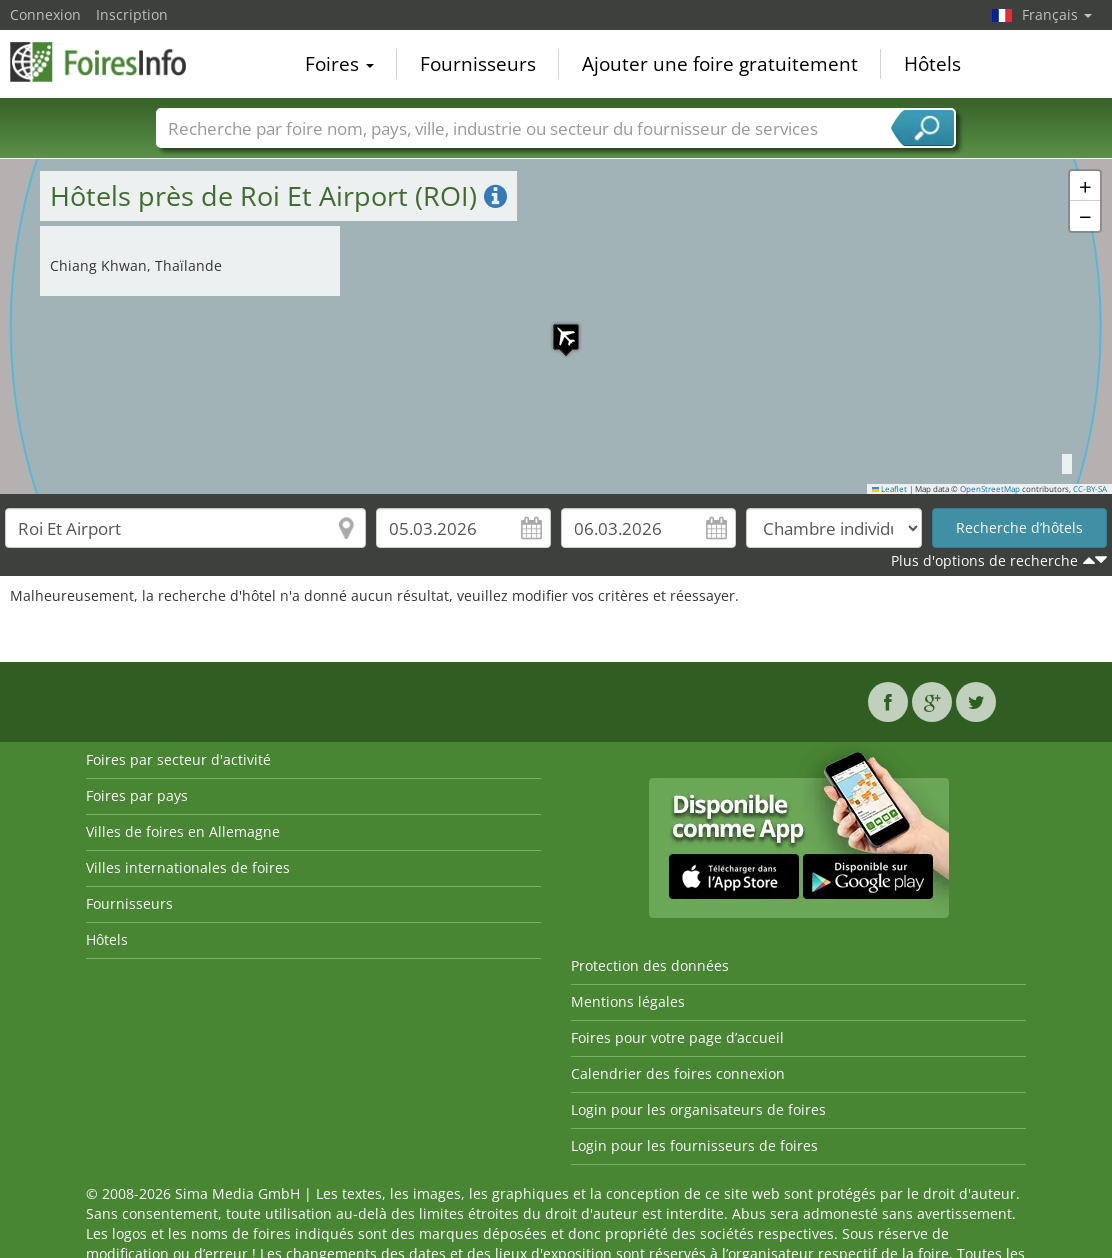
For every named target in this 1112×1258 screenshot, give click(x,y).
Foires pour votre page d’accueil (677, 1037)
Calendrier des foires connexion (678, 1073)
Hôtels (932, 64)
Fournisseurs (478, 64)
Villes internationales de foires (188, 867)
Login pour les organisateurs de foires (698, 1109)
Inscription (132, 14)
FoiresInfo (110, 62)
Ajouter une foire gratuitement (720, 64)
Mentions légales (628, 1001)
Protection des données (650, 965)
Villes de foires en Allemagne (183, 831)
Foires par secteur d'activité (178, 759)
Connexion (45, 14)
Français (1057, 14)
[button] (556, 327)
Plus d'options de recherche (984, 560)
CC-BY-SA (1090, 489)
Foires (339, 64)
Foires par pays (137, 795)
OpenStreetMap (990, 489)
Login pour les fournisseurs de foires (694, 1145)
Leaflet (890, 489)
